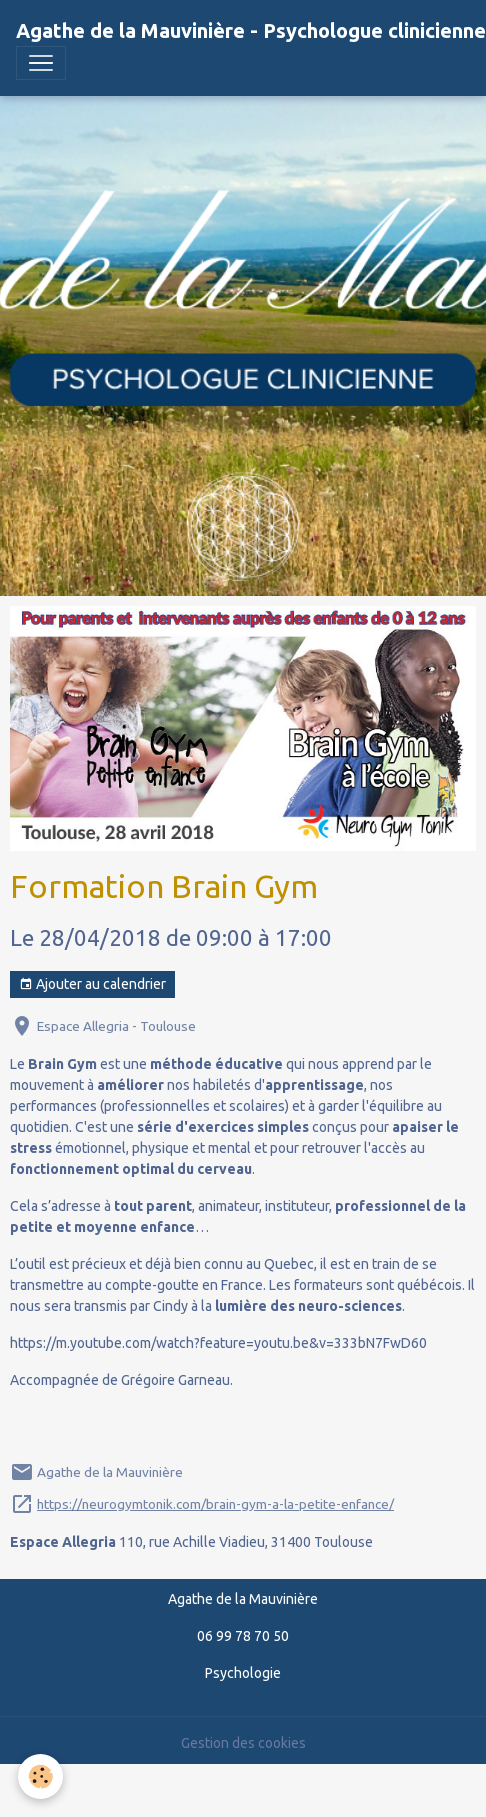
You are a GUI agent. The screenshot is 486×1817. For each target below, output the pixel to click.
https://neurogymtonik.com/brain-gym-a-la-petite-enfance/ (215, 1504)
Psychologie (243, 1673)
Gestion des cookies (243, 1743)
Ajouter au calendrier (92, 985)
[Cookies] (40, 1776)
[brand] (251, 31)
